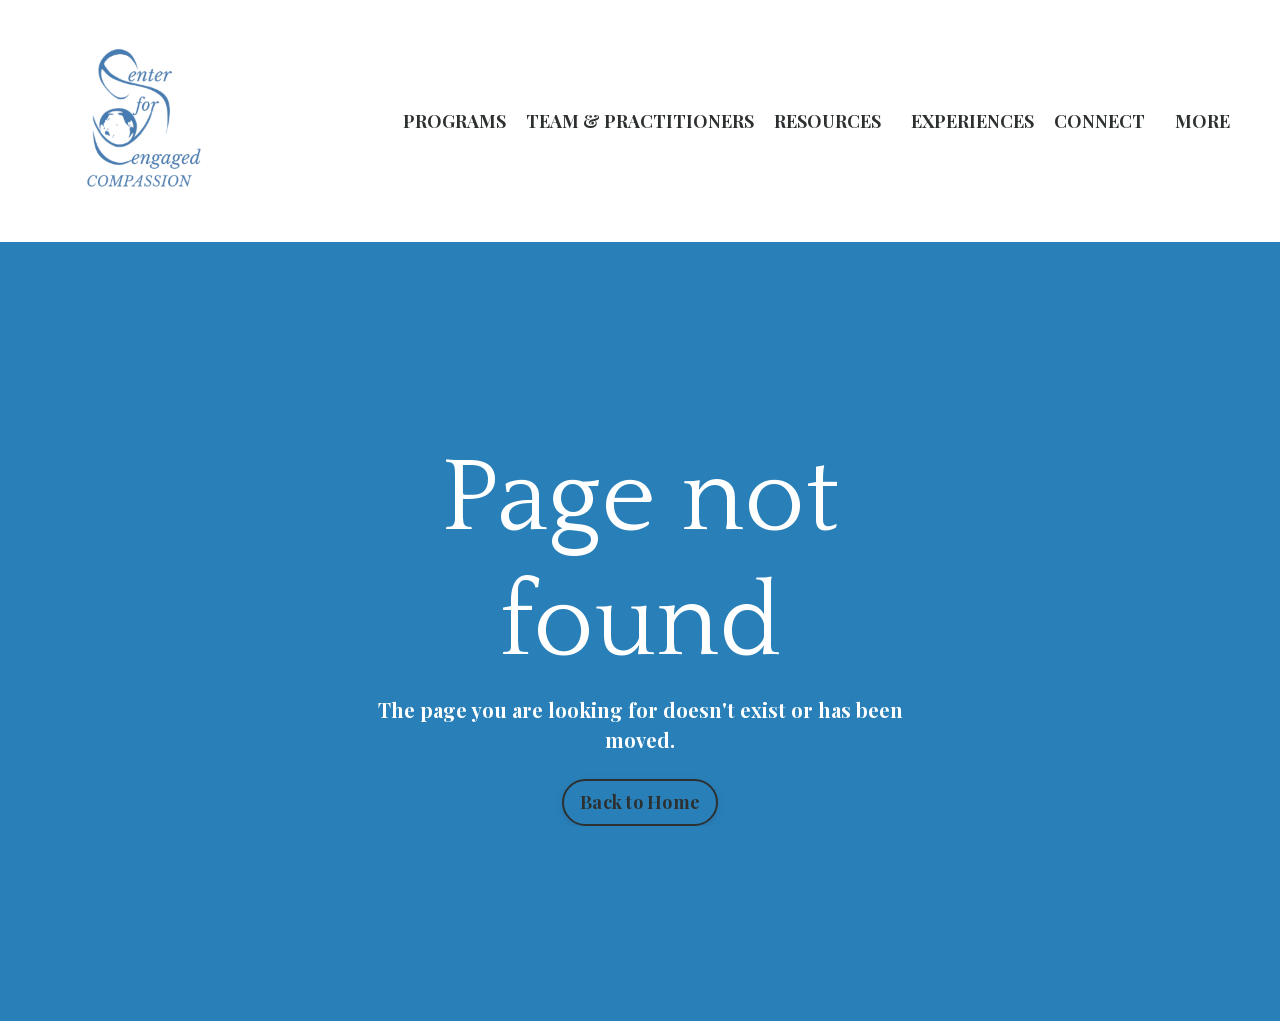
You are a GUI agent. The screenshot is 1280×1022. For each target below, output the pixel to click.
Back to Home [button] (640, 802)
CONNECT (1099, 121)
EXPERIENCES (972, 121)
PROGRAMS (454, 121)
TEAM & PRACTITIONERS (640, 121)
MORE (1202, 121)
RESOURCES (827, 121)
